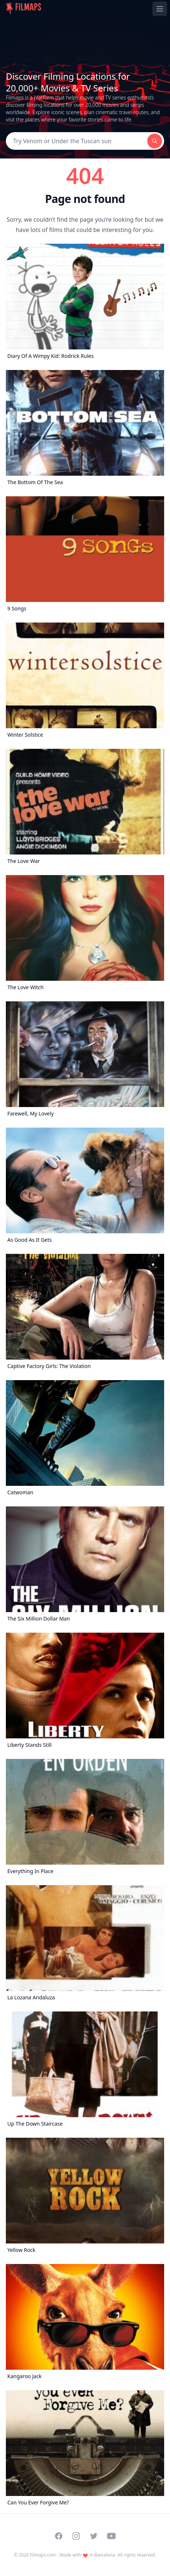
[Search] (76, 141)
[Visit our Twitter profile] (93, 2536)
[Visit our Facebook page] (58, 2536)
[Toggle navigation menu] (159, 8)
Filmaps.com (43, 2555)
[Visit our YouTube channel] (111, 2536)
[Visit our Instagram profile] (76, 2536)
